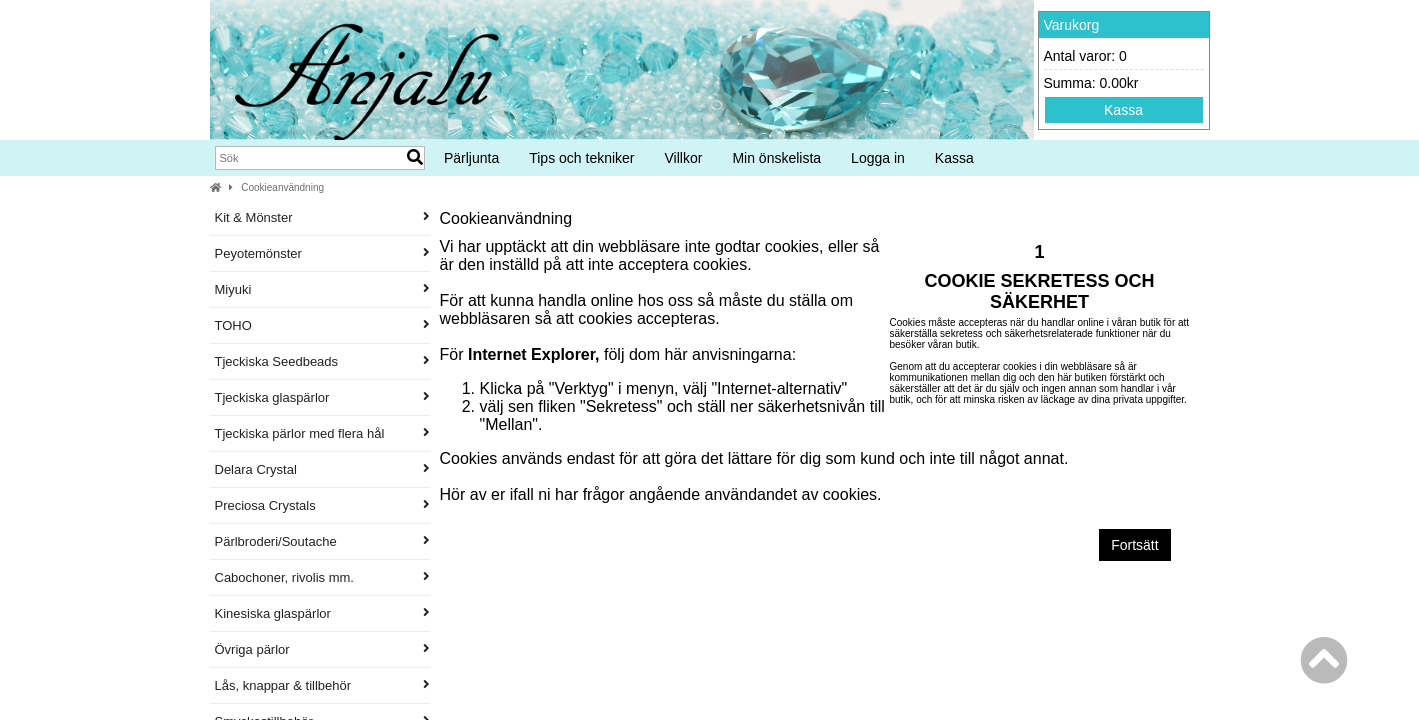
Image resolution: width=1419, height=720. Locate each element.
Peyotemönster (322, 253)
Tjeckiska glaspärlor (322, 397)
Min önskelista (776, 158)
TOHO (322, 325)
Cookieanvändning (282, 187)
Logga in (878, 158)
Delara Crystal (322, 469)
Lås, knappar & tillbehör (322, 685)
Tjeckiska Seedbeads (322, 361)
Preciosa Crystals (322, 505)
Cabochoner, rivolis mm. (322, 577)
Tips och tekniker (581, 158)
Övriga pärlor (322, 649)
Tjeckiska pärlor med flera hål (322, 433)
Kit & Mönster (322, 217)
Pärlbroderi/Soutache (322, 541)
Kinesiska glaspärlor (322, 613)
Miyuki (322, 289)
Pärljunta (471, 158)
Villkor (684, 158)
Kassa (1123, 110)
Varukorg (1072, 25)
